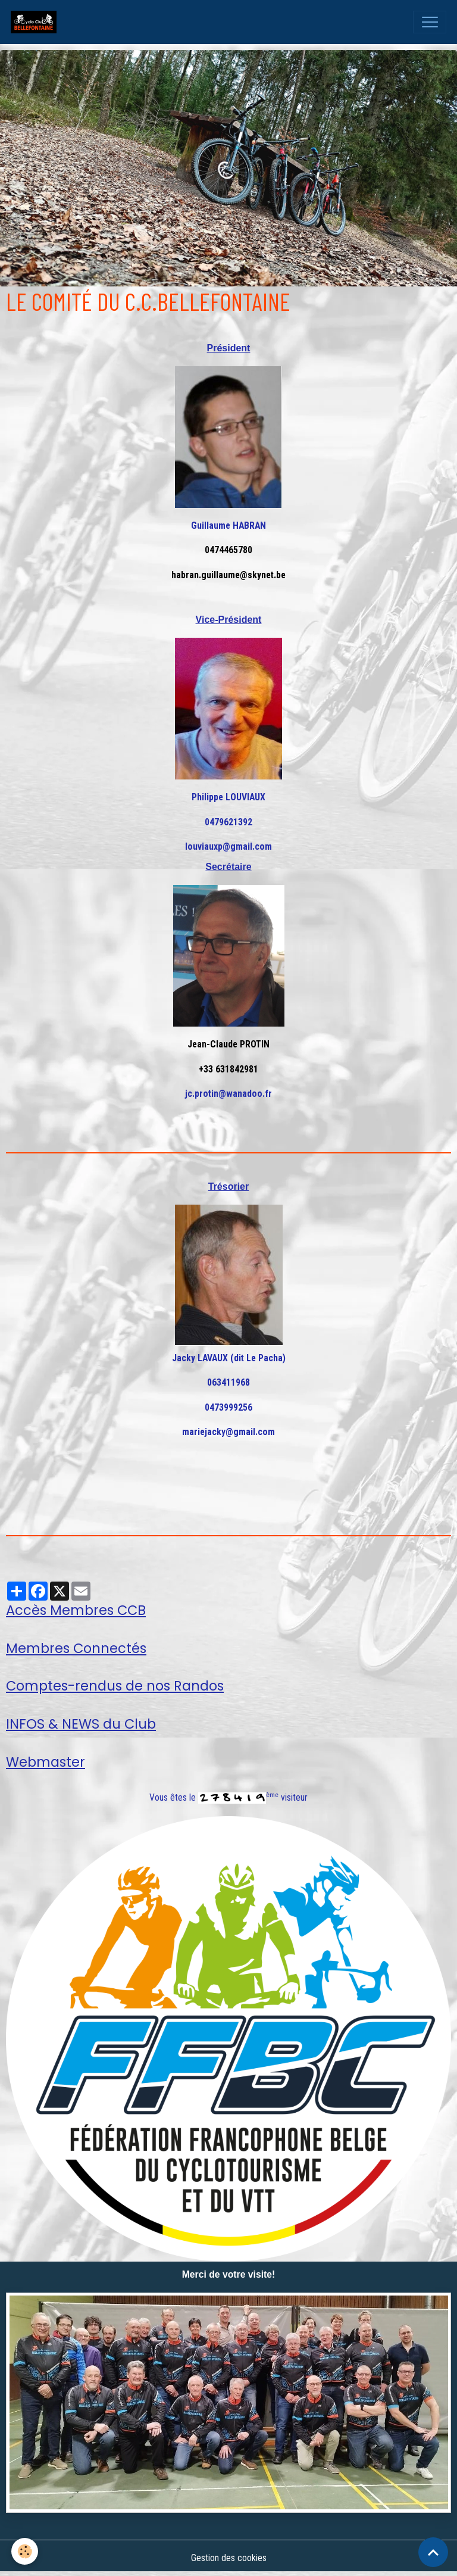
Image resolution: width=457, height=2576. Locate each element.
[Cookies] (25, 2551)
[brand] (36, 22)
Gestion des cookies (229, 2557)
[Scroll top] (433, 2552)
